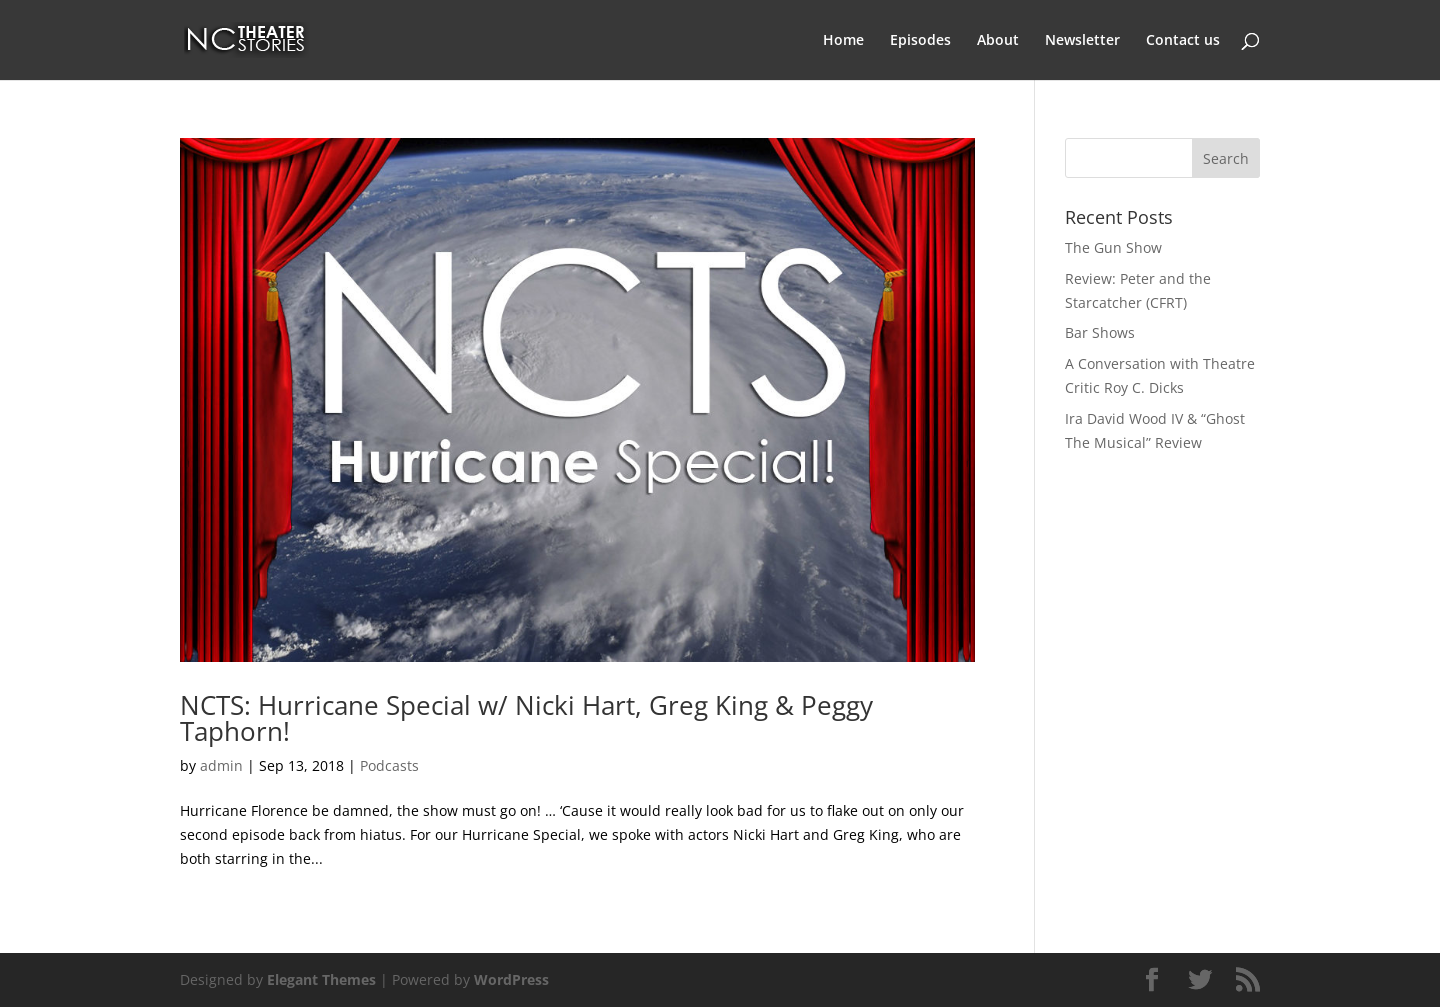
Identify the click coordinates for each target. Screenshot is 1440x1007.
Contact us (1183, 41)
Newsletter (1082, 41)
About (998, 41)
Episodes (920, 41)
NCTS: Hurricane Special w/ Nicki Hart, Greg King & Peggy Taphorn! (526, 718)
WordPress (511, 979)
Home (843, 41)
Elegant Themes (321, 979)
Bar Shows (1100, 332)
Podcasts (389, 765)
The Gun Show (1113, 247)
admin (221, 765)
